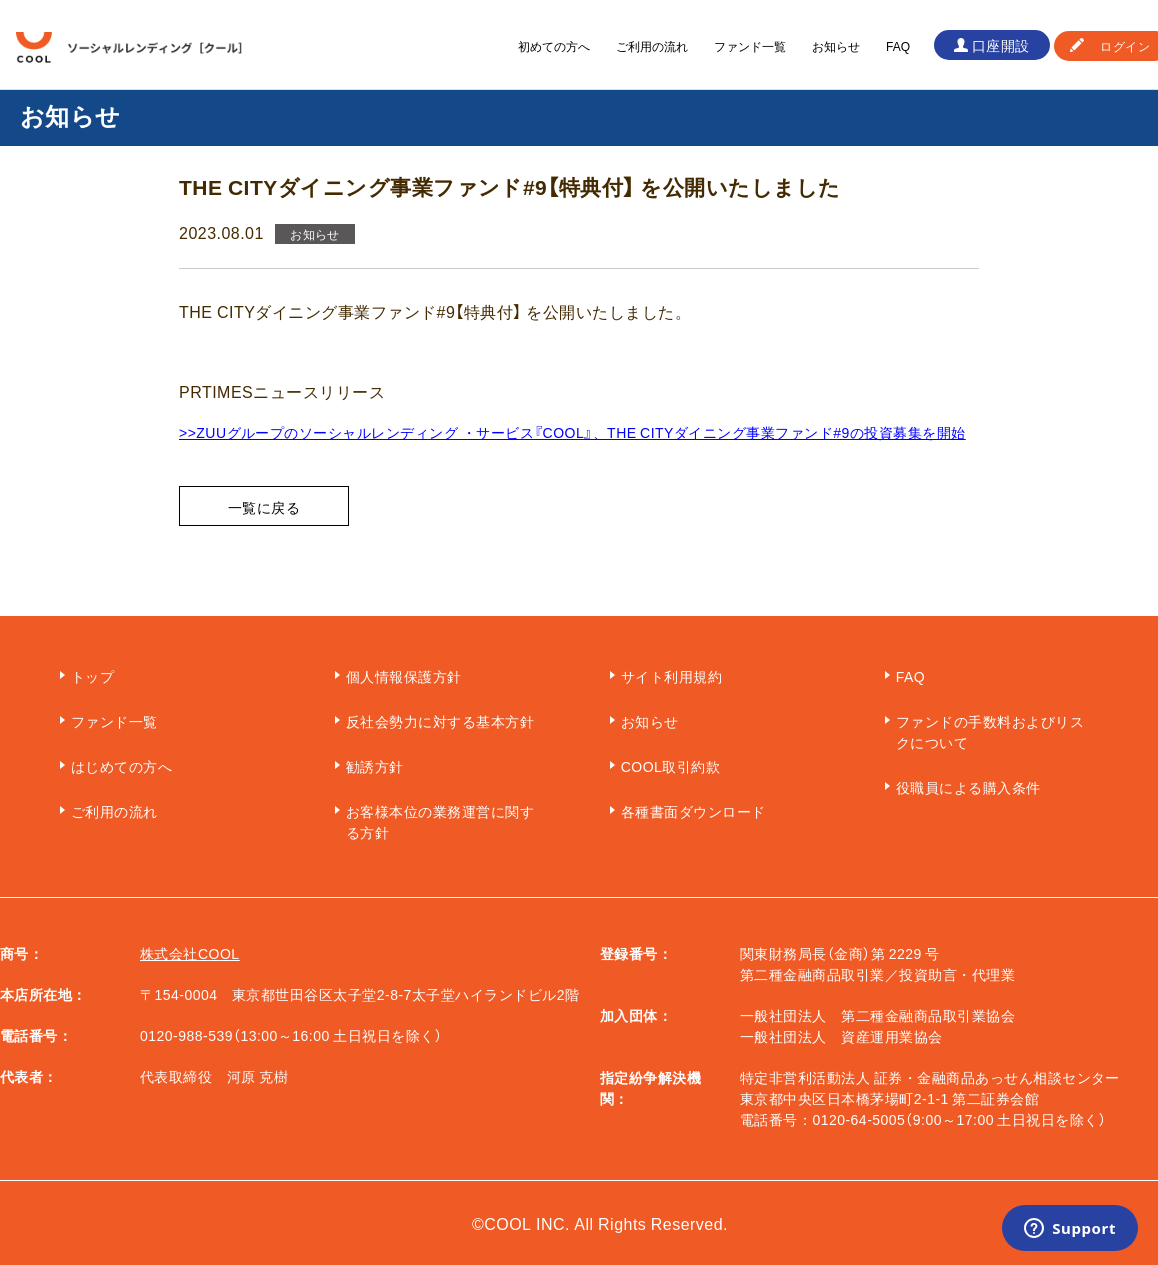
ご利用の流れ (652, 46)
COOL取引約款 (671, 766)
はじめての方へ (121, 766)
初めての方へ (554, 46)
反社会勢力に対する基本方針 (440, 721)
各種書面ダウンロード (693, 811)
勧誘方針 (375, 766)
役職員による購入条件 (968, 787)
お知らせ (836, 46)
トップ (92, 676)
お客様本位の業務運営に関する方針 (440, 821)
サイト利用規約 (671, 676)
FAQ (898, 46)
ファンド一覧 (750, 46)
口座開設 (1001, 45)
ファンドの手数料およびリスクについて (990, 731)
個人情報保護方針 (404, 676)
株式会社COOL (190, 953)
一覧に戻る (264, 507)
